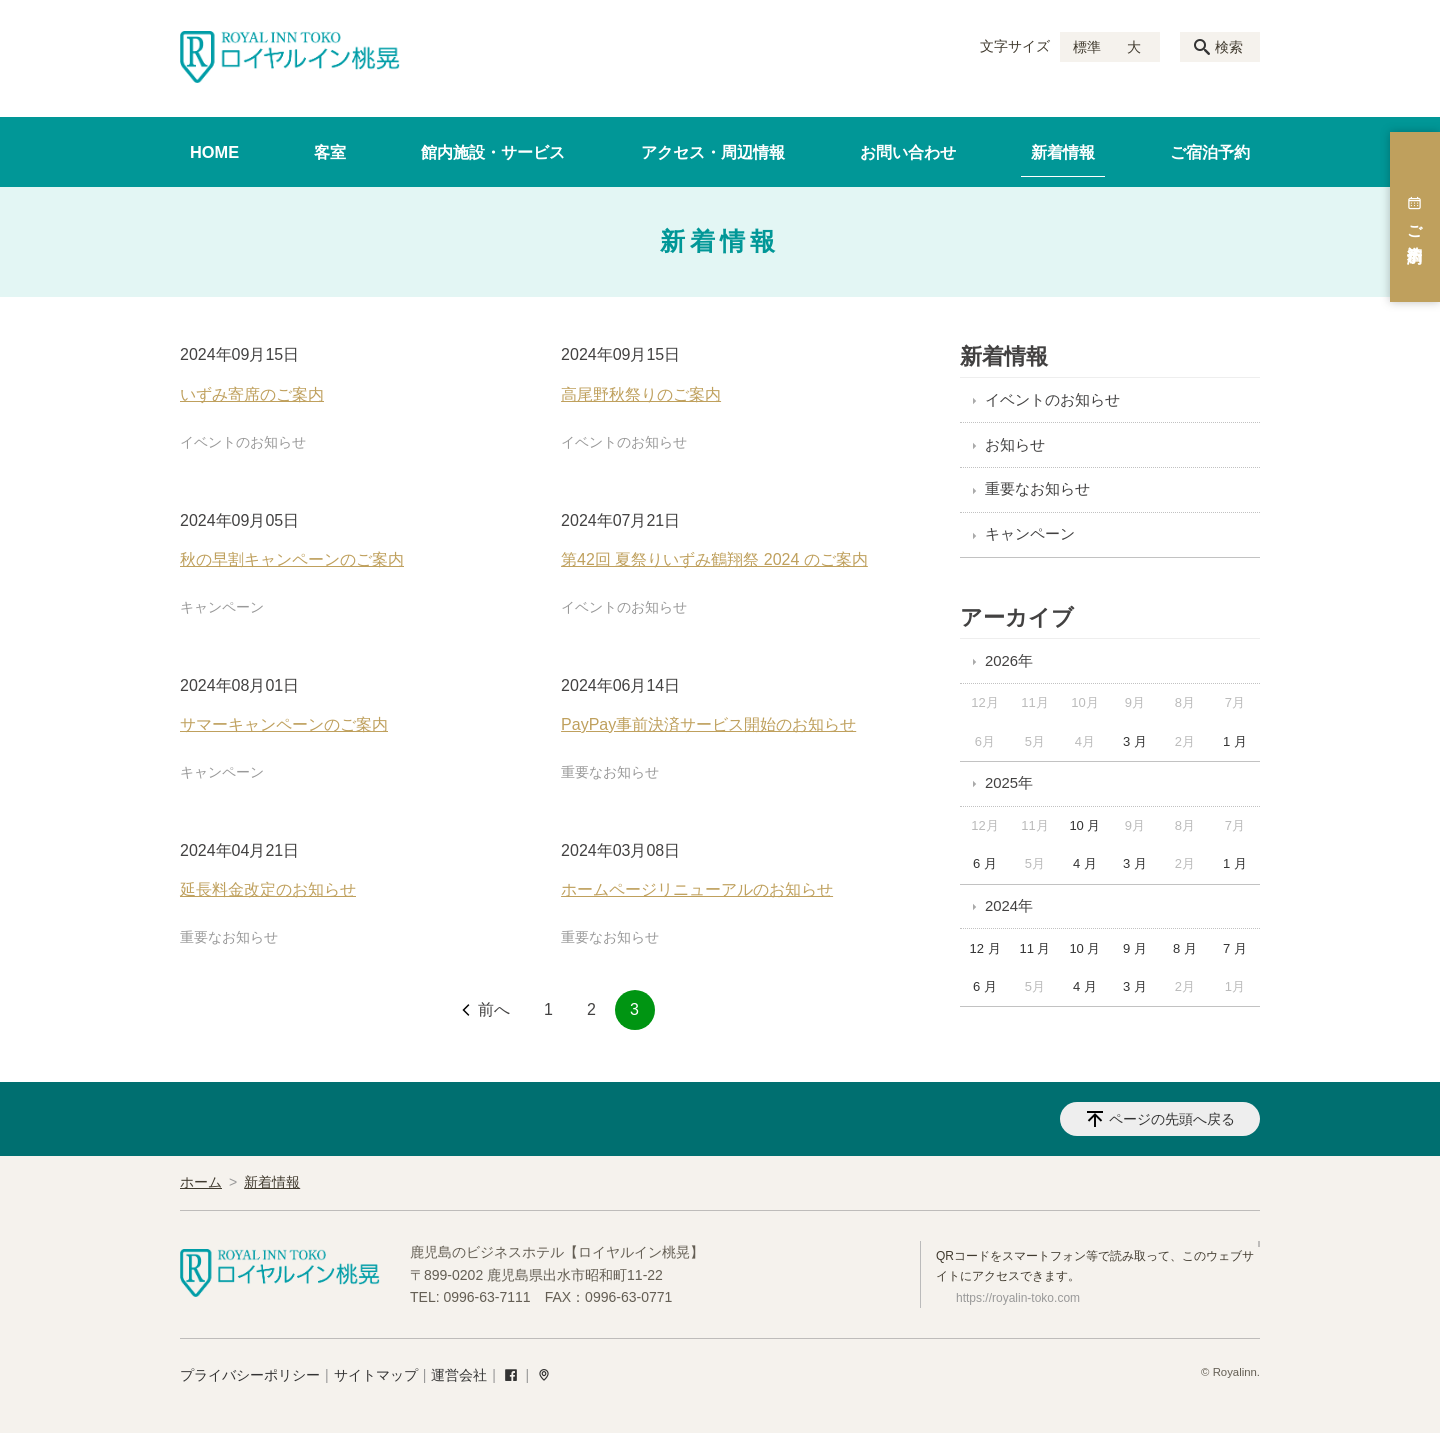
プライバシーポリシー (250, 1375)
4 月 (1085, 863)
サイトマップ (376, 1375)
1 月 (1235, 741)
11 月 (1034, 948)
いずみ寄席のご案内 (252, 394)
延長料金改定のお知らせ (268, 889)
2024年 (1009, 906)
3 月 (1135, 741)
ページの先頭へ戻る (1172, 1119)
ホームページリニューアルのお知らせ (697, 889)
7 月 (1235, 948)
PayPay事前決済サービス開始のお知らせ (708, 724)
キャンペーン (222, 607)
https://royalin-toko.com (1018, 1298)
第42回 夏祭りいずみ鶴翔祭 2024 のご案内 (714, 559)
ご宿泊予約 (1210, 152)
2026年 (1009, 661)
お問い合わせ (908, 152)
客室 (330, 152)
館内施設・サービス (493, 152)
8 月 (1185, 948)
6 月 (985, 863)
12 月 (984, 948)
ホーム (201, 1182)
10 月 (1084, 825)
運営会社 (459, 1375)
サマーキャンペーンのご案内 (284, 724)
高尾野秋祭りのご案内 (641, 394)
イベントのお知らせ (243, 442)
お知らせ (1015, 445)
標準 (1087, 47)
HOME (214, 152)
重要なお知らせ (610, 772)
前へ (494, 1009)
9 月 (1135, 948)
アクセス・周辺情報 (713, 152)
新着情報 (1063, 152)
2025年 (1009, 783)
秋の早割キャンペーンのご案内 (292, 559)
